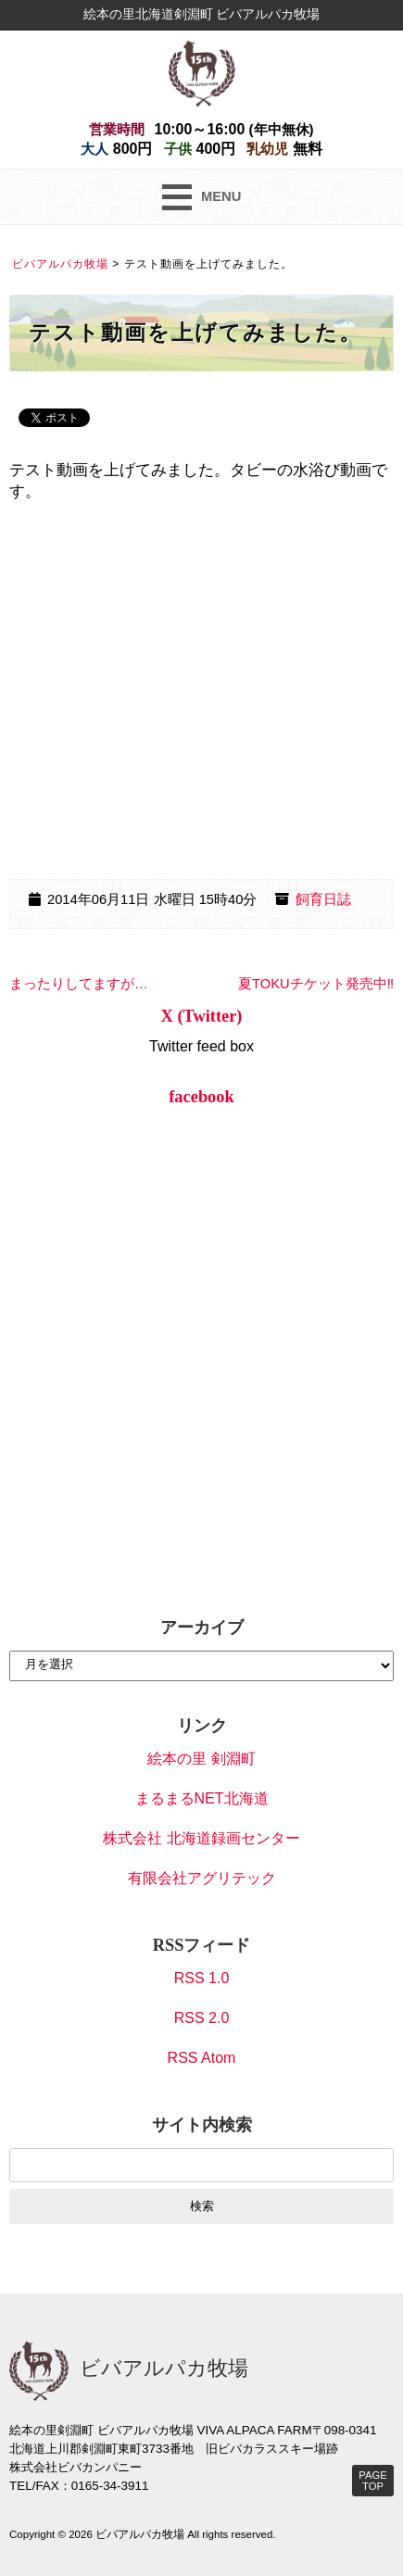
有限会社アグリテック (202, 1878)
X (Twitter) (202, 1016)
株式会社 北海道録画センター (201, 1838)
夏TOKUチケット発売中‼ (316, 983)
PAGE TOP (372, 2480)
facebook (201, 1096)
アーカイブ (202, 1627)
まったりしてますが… (78, 983)
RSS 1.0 (202, 1978)
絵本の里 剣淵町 (201, 1758)
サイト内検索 (202, 2125)
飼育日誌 (323, 899)
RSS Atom (202, 2058)
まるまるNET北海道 (202, 1798)
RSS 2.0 (202, 2018)
